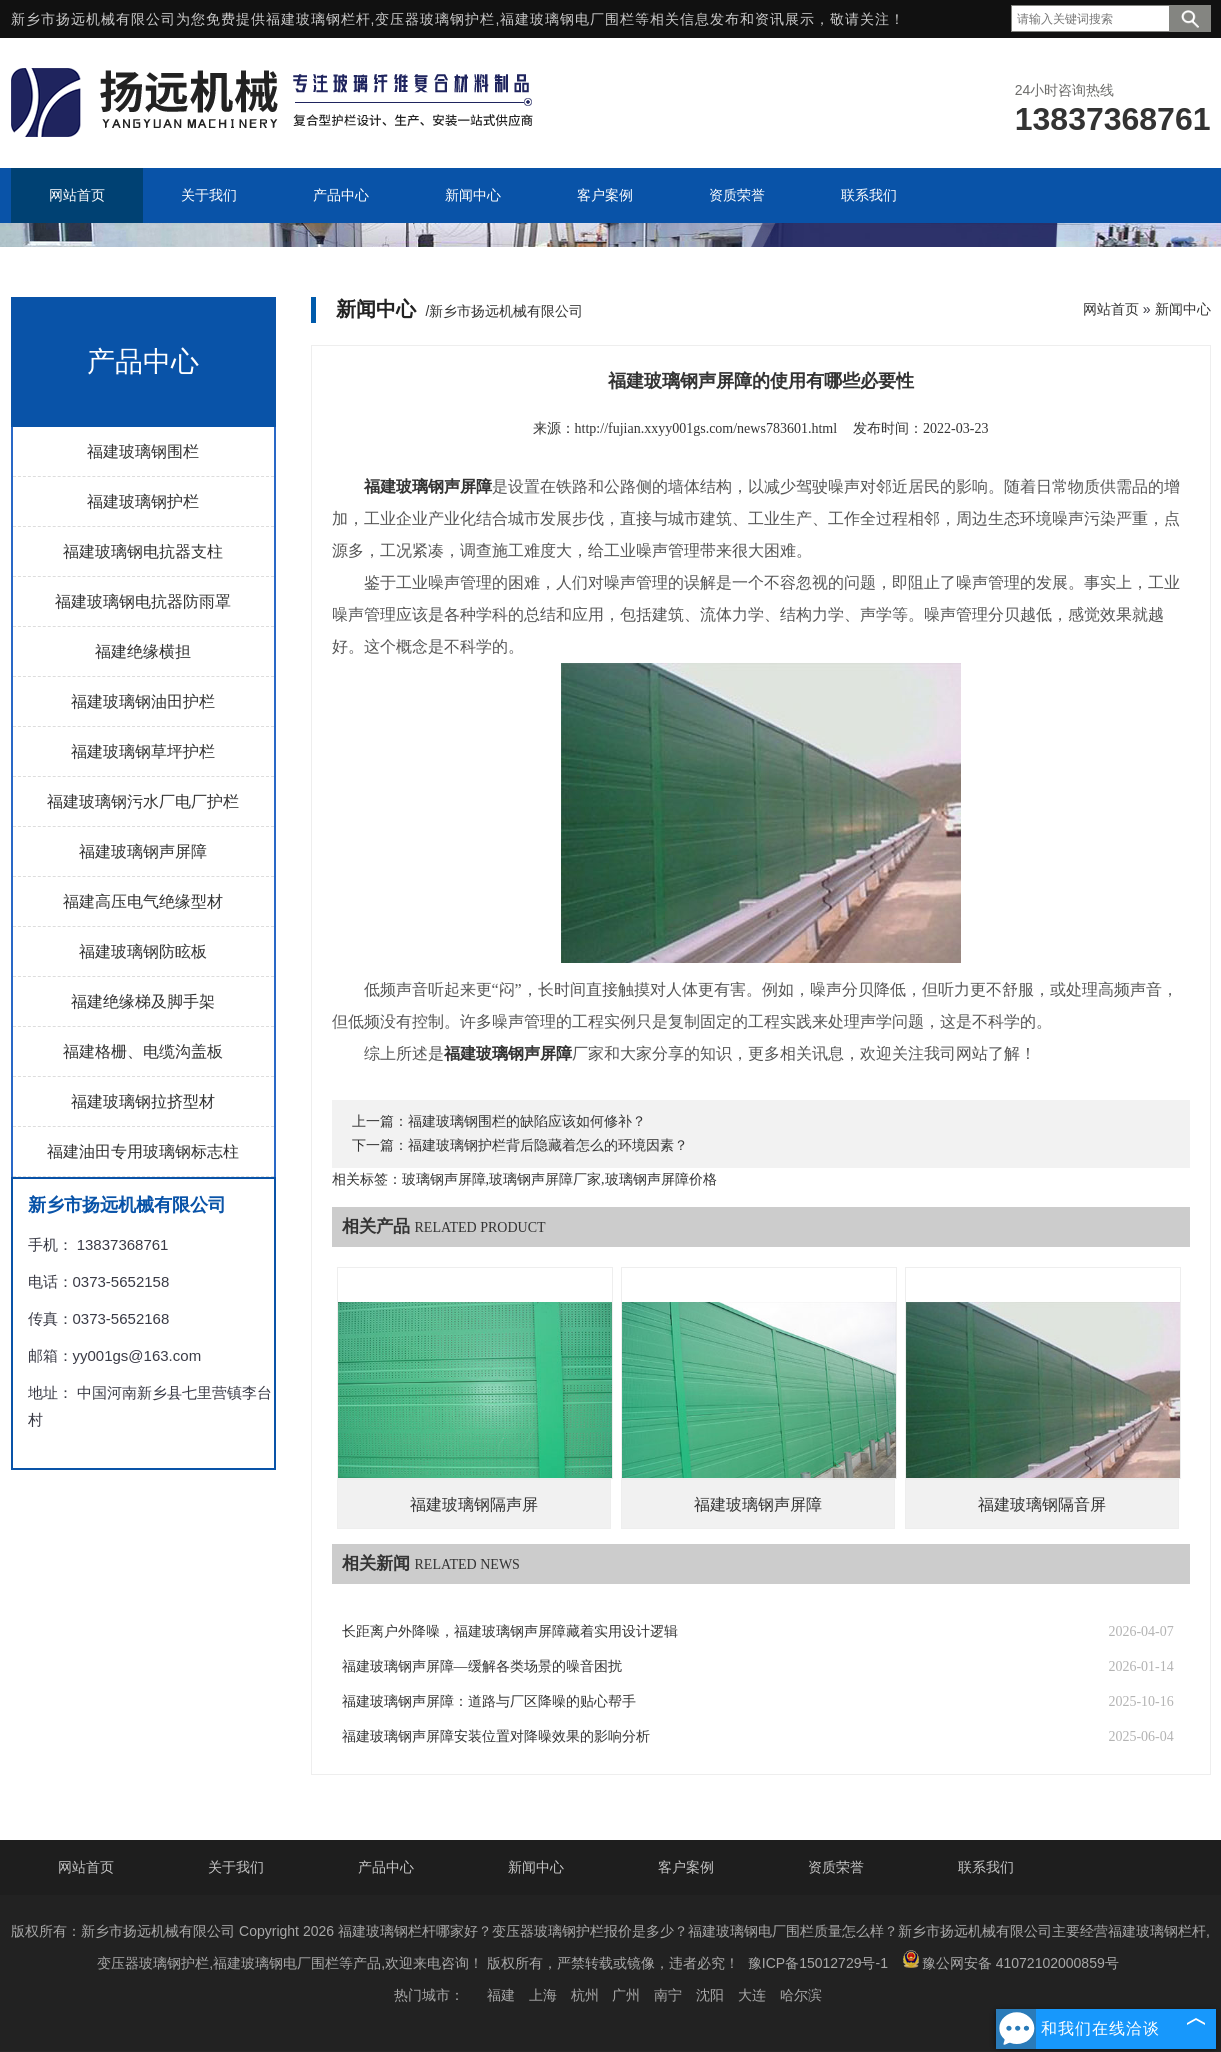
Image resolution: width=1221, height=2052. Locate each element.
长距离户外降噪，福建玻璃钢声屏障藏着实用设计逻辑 (510, 1631)
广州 (626, 1995)
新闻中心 (1183, 309)
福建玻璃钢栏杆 (318, 19)
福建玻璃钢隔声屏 (474, 1504)
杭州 (585, 1995)
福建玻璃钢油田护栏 (143, 701)
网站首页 (1111, 309)
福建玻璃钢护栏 (143, 501)
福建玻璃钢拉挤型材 (143, 1101)
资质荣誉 (836, 1867)
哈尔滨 (801, 1995)
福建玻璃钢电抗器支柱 (143, 551)
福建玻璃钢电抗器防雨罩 (143, 601)
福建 (501, 1995)
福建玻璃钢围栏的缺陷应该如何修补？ (527, 1121)
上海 (543, 1995)
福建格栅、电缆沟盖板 (143, 1051)
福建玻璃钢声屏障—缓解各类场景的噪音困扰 (482, 1666)
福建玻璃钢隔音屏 (1042, 1504)
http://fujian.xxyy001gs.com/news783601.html (706, 428)
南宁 (668, 1995)
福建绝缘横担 (143, 651)
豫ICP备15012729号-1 (818, 1963)
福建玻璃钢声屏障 (143, 851)
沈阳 (710, 1995)
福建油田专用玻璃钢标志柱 (143, 1151)
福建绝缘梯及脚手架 (143, 1001)
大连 (752, 1995)
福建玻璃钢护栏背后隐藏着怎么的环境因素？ (548, 1145)
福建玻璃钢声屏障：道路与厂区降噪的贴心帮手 (489, 1701)
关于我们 (236, 1867)
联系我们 (986, 1867)
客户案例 (686, 1867)
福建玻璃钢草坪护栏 (143, 751)
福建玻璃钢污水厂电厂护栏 (143, 801)
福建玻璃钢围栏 (143, 451)
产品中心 (386, 1867)
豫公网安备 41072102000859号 (1010, 1960)
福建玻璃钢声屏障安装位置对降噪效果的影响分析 (496, 1736)
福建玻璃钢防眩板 (143, 951)
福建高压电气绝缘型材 (143, 901)
